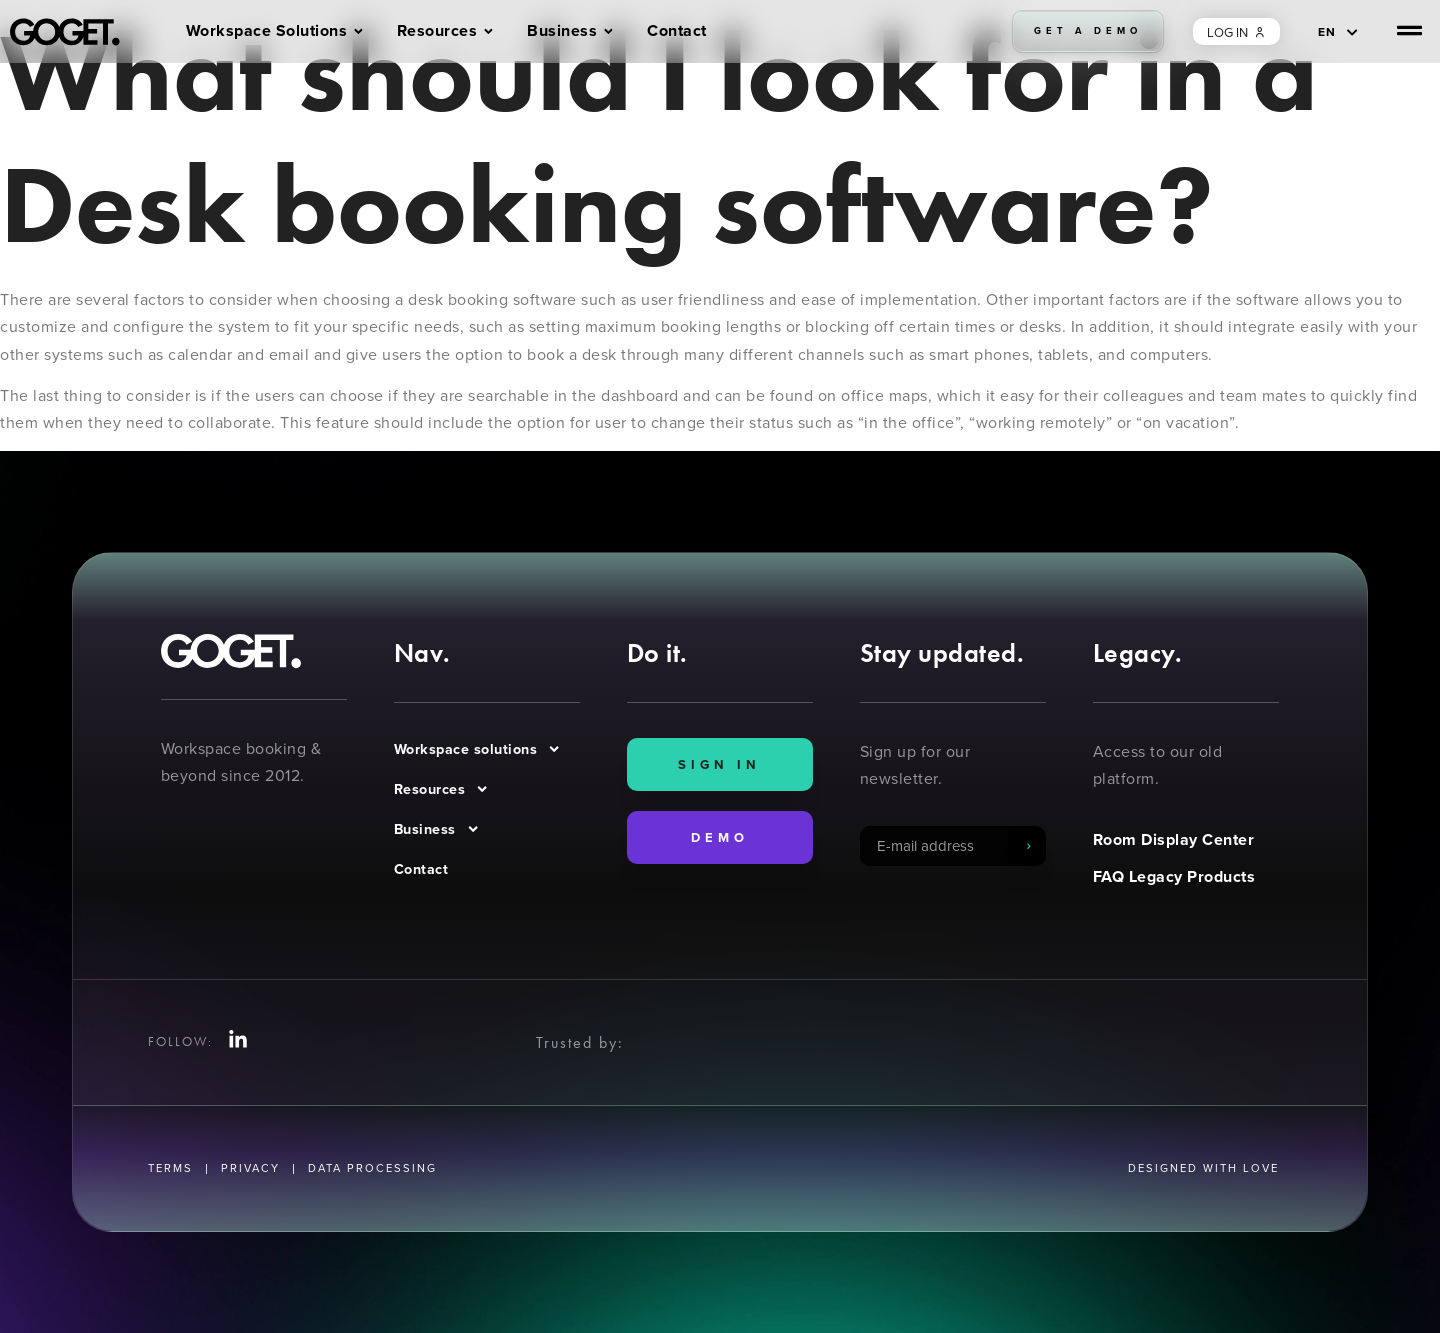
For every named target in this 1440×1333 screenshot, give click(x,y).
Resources (442, 789)
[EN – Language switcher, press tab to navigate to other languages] (1338, 31)
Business (437, 829)
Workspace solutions (478, 749)
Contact (421, 869)
